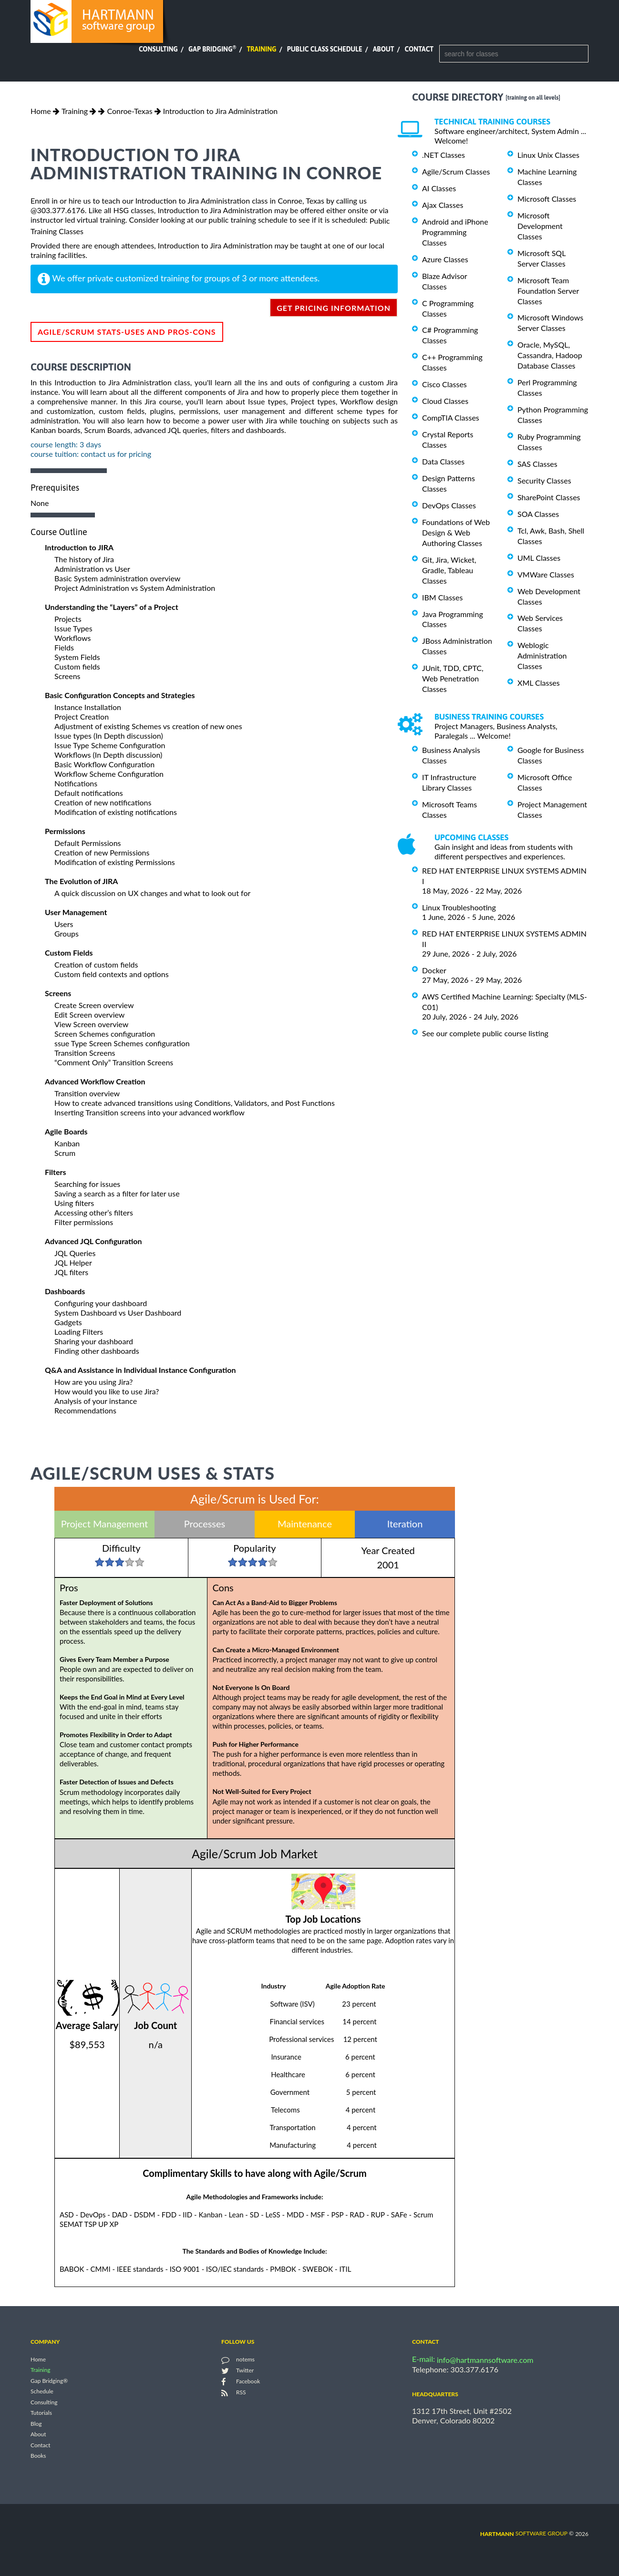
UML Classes (538, 557)
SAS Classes (537, 463)
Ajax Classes (442, 204)
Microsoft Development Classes (540, 226)
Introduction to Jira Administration (220, 110)
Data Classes (443, 461)
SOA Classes (538, 513)
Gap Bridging (212, 49)
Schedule (42, 2391)
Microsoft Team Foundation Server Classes (548, 291)
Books (38, 2456)
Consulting (158, 49)
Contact (419, 49)
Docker (434, 970)
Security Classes (544, 480)
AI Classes (439, 188)
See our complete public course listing (485, 1032)
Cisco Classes (444, 384)
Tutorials (41, 2413)
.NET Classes (443, 154)
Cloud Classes (445, 400)
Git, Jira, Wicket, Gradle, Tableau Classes (449, 570)
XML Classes (538, 682)
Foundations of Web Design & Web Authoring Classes (456, 532)
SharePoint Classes (548, 497)
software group (523, 2533)
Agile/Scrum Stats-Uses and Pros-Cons (127, 331)
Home (41, 110)
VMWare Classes (545, 574)
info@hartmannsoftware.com (485, 2359)
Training (261, 49)
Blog (36, 2423)
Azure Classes (445, 259)
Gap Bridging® (49, 2380)
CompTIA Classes (450, 417)
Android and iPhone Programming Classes (455, 232)
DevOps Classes (449, 505)
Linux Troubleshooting (459, 907)
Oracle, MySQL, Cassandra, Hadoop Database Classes (549, 355)
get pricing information (334, 307)
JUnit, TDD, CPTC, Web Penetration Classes (453, 678)
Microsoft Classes (546, 198)
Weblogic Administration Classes (542, 655)
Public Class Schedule (324, 49)
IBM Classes (442, 597)
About (383, 49)
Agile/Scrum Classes (456, 171)
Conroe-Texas (129, 110)
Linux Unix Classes (548, 154)
